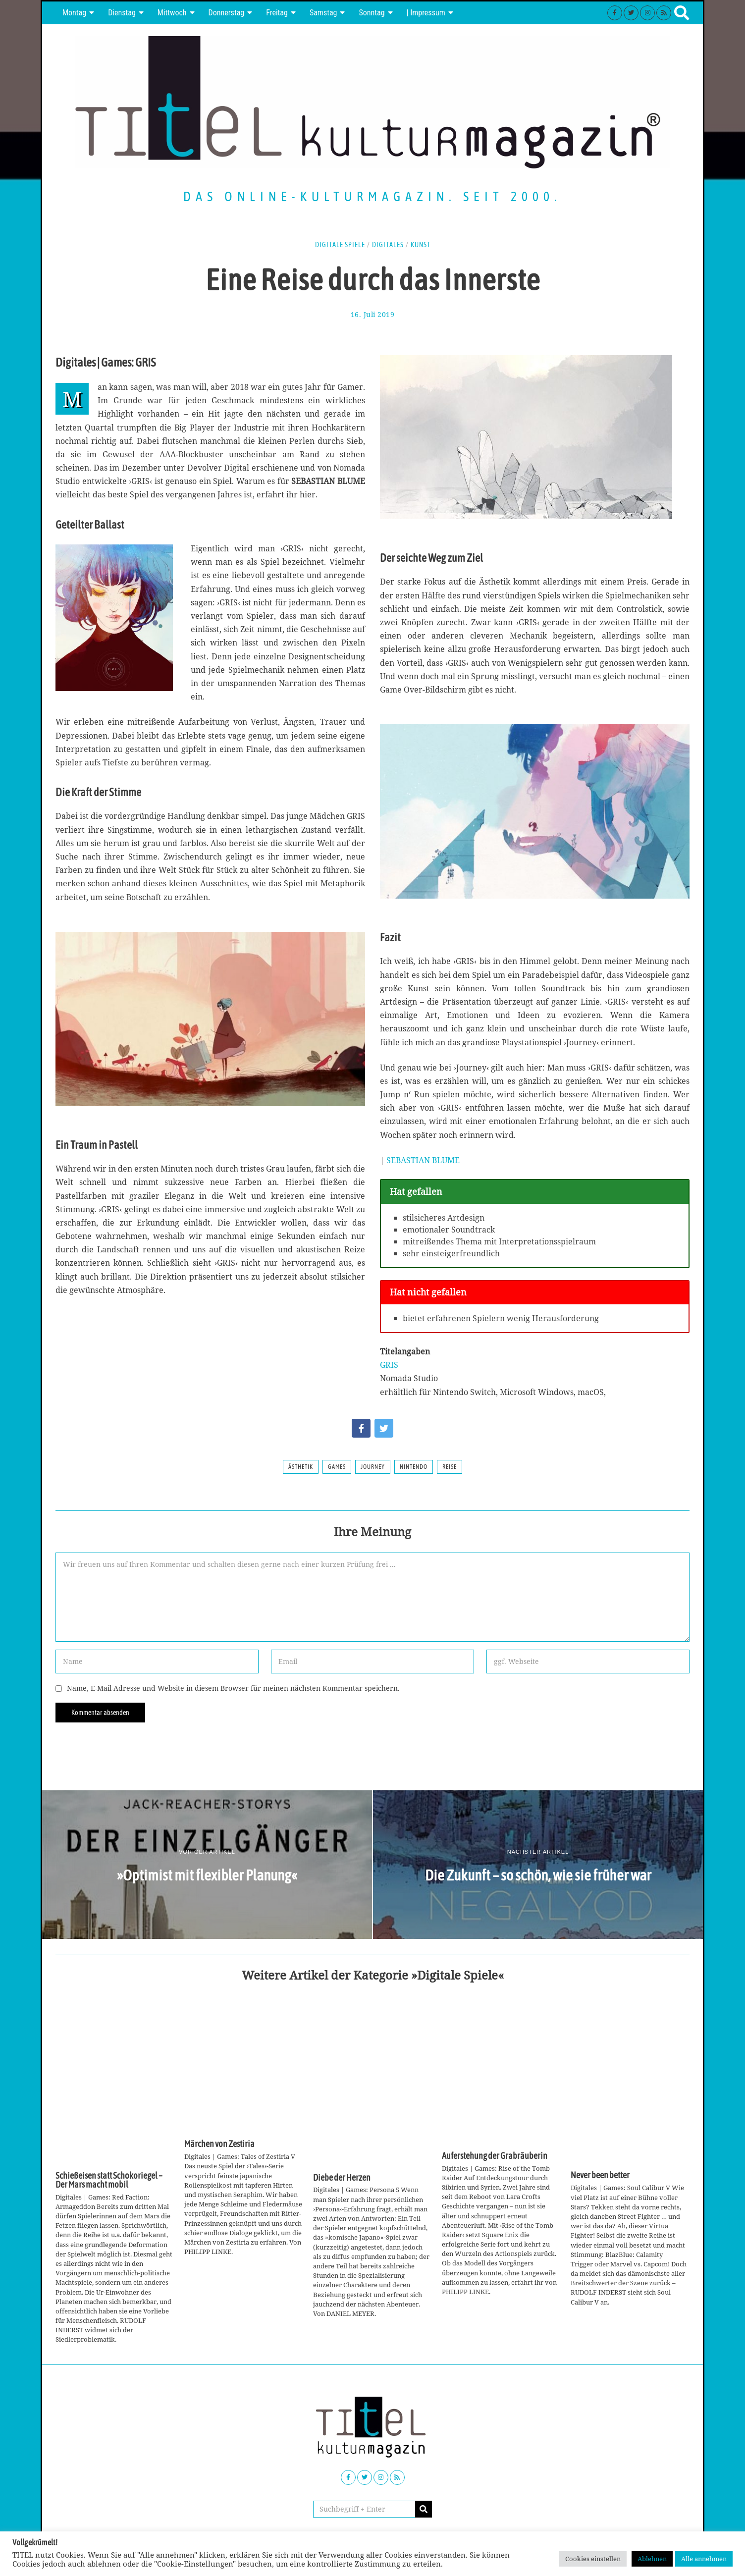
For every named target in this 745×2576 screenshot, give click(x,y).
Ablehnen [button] (652, 2558)
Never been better (600, 2175)
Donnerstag (227, 12)
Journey (373, 1466)
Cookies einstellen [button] (593, 2558)
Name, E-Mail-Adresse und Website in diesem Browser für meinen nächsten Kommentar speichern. (233, 1688)
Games (337, 1466)
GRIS (389, 1364)
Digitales (388, 245)
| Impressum (426, 12)
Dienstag (122, 12)
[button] (423, 2509)
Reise (449, 1466)
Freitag (277, 12)
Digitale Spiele (340, 245)
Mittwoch (172, 12)
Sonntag (371, 12)
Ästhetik (300, 1466)
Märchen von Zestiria (219, 2144)
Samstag (323, 12)
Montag (74, 12)
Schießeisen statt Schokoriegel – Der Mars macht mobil (108, 2180)
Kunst (420, 245)
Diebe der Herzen (342, 2178)
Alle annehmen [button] (704, 2558)
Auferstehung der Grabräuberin (494, 2156)
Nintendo (413, 1466)
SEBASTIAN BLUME (423, 1160)
